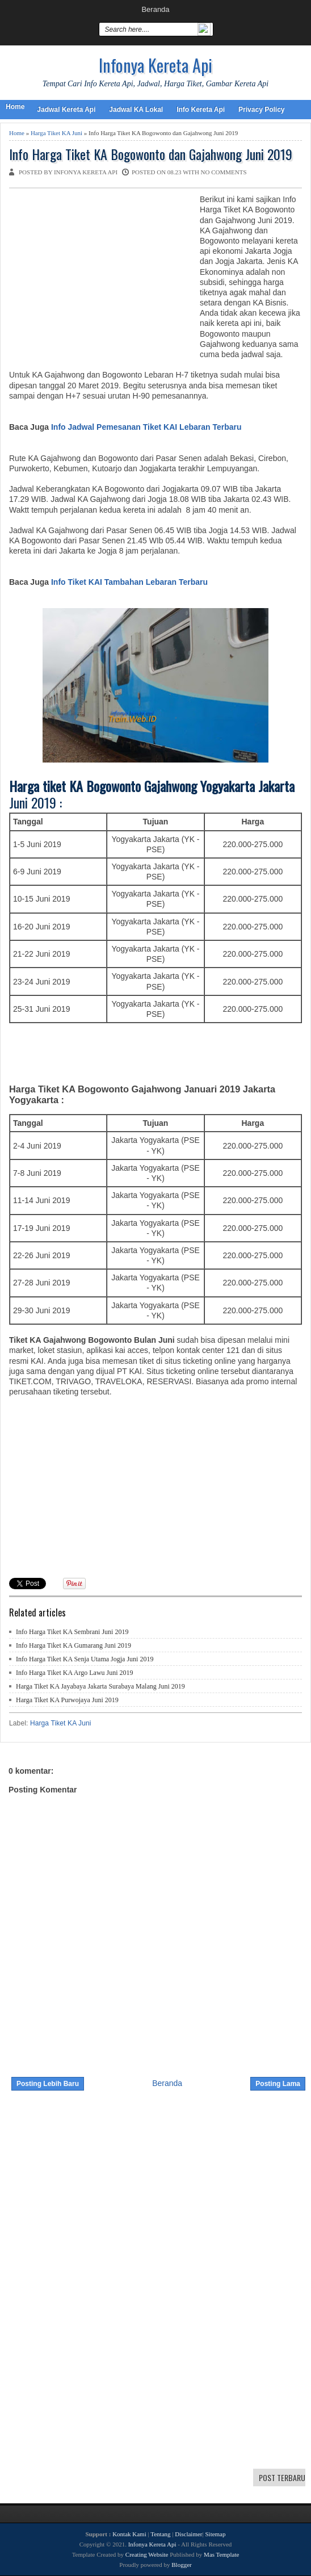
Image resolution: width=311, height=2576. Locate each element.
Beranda (155, 9)
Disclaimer (188, 2534)
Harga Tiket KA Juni (56, 132)
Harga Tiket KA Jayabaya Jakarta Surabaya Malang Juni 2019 (100, 1686)
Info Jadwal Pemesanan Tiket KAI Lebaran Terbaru (146, 427)
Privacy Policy (261, 110)
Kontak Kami (129, 2534)
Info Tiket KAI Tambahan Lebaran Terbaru (129, 582)
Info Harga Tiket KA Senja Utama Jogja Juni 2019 (84, 1659)
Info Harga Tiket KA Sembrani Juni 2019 (72, 1632)
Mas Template (221, 2554)
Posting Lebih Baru (47, 2084)
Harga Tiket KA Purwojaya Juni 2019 (67, 1700)
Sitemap (215, 2534)
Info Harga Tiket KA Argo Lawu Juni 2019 (74, 1673)
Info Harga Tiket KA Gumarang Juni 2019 (73, 1645)
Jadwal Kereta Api (66, 110)
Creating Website (147, 2554)
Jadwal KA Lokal (136, 110)
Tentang (160, 2534)
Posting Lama (277, 2084)
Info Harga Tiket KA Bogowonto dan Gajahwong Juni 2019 (150, 154)
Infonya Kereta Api (155, 65)
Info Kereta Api (200, 110)
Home (15, 107)
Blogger (181, 2564)
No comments (224, 172)
